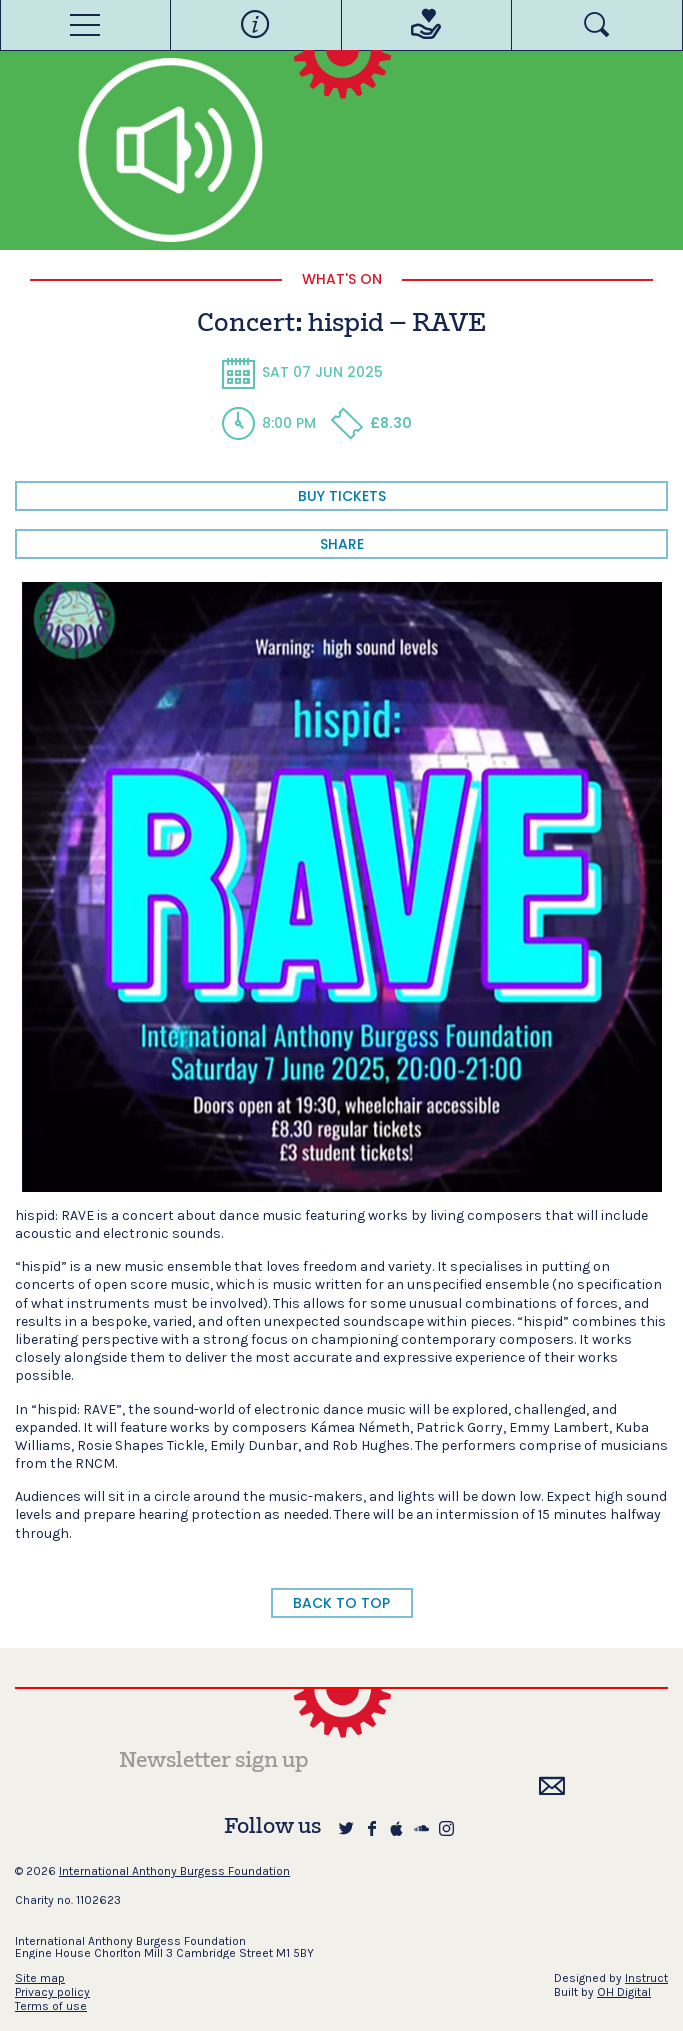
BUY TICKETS (342, 496)
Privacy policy (52, 1992)
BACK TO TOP (341, 1603)
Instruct (646, 1978)
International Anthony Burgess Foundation (174, 1871)
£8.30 (371, 423)
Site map (40, 1978)
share (342, 544)
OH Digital (624, 1992)
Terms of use (51, 2006)
